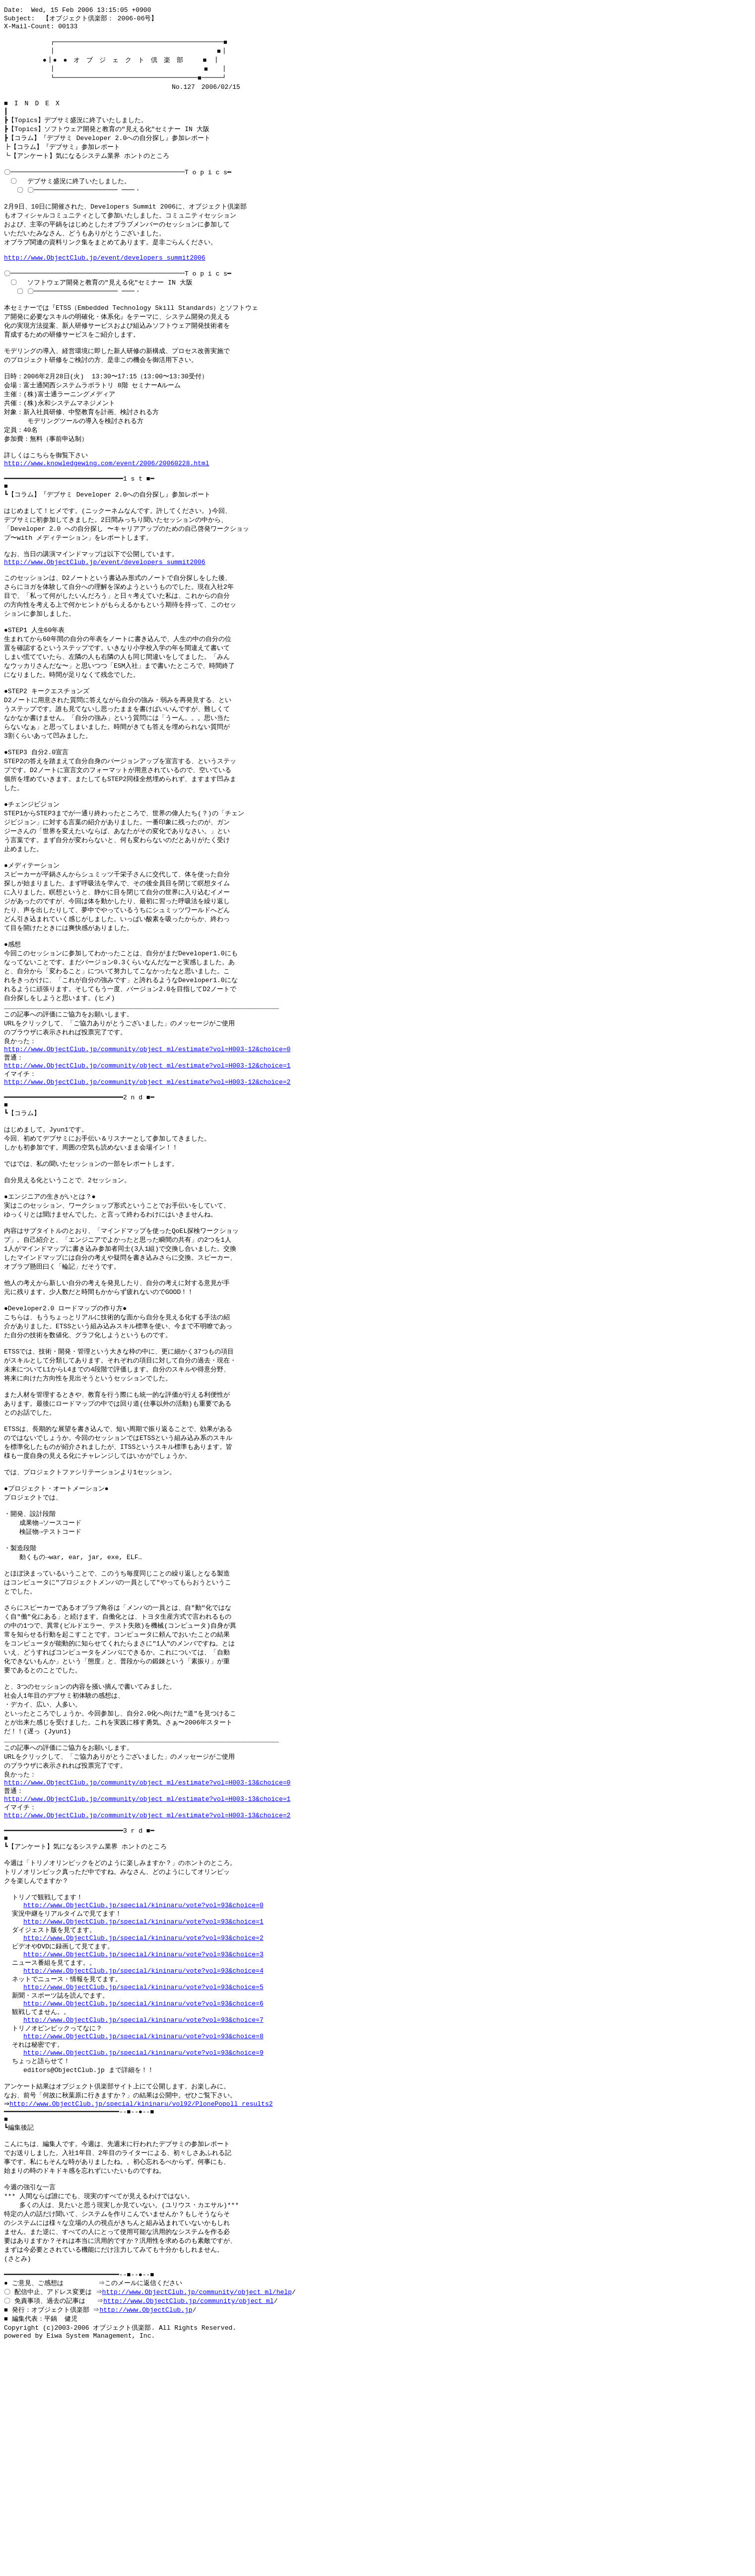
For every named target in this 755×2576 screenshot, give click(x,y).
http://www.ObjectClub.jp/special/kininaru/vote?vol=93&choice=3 (143, 2130)
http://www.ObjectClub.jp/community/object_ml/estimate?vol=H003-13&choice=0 (147, 1937)
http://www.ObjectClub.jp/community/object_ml (190, 2509)
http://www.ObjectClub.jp (147, 2518)
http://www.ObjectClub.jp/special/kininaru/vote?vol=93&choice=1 (143, 2093)
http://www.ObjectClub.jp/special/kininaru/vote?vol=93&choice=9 (143, 2240)
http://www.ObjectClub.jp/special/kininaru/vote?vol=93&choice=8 (143, 2222)
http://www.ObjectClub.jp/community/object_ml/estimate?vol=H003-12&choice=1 (147, 1156)
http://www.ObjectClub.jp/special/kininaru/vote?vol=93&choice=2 (143, 2111)
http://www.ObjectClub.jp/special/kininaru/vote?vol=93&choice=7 (143, 2203)
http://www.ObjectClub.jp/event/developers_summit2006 (105, 280)
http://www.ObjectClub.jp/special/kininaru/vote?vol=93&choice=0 (143, 2075)
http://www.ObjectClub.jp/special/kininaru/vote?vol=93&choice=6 (143, 2185)
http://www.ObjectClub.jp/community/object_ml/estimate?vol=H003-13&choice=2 (147, 1974)
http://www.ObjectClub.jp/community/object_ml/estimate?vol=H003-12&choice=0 (147, 1138)
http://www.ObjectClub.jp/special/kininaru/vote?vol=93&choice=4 (143, 2148)
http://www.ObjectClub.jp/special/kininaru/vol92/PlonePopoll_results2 (143, 2295)
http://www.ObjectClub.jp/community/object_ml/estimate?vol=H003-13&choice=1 (147, 1955)
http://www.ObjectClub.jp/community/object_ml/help (198, 2500)
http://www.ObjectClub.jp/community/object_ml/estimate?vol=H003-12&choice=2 (147, 1174)
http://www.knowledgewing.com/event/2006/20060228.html (106, 504)
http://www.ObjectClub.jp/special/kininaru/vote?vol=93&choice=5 (143, 2166)
